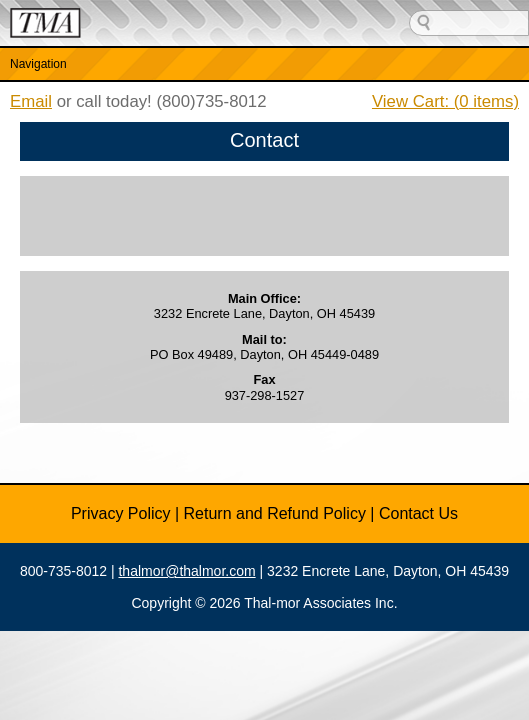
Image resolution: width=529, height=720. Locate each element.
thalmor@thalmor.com (186, 571)
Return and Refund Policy (275, 513)
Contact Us (418, 513)
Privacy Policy (121, 513)
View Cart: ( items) (445, 101)
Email (31, 101)
